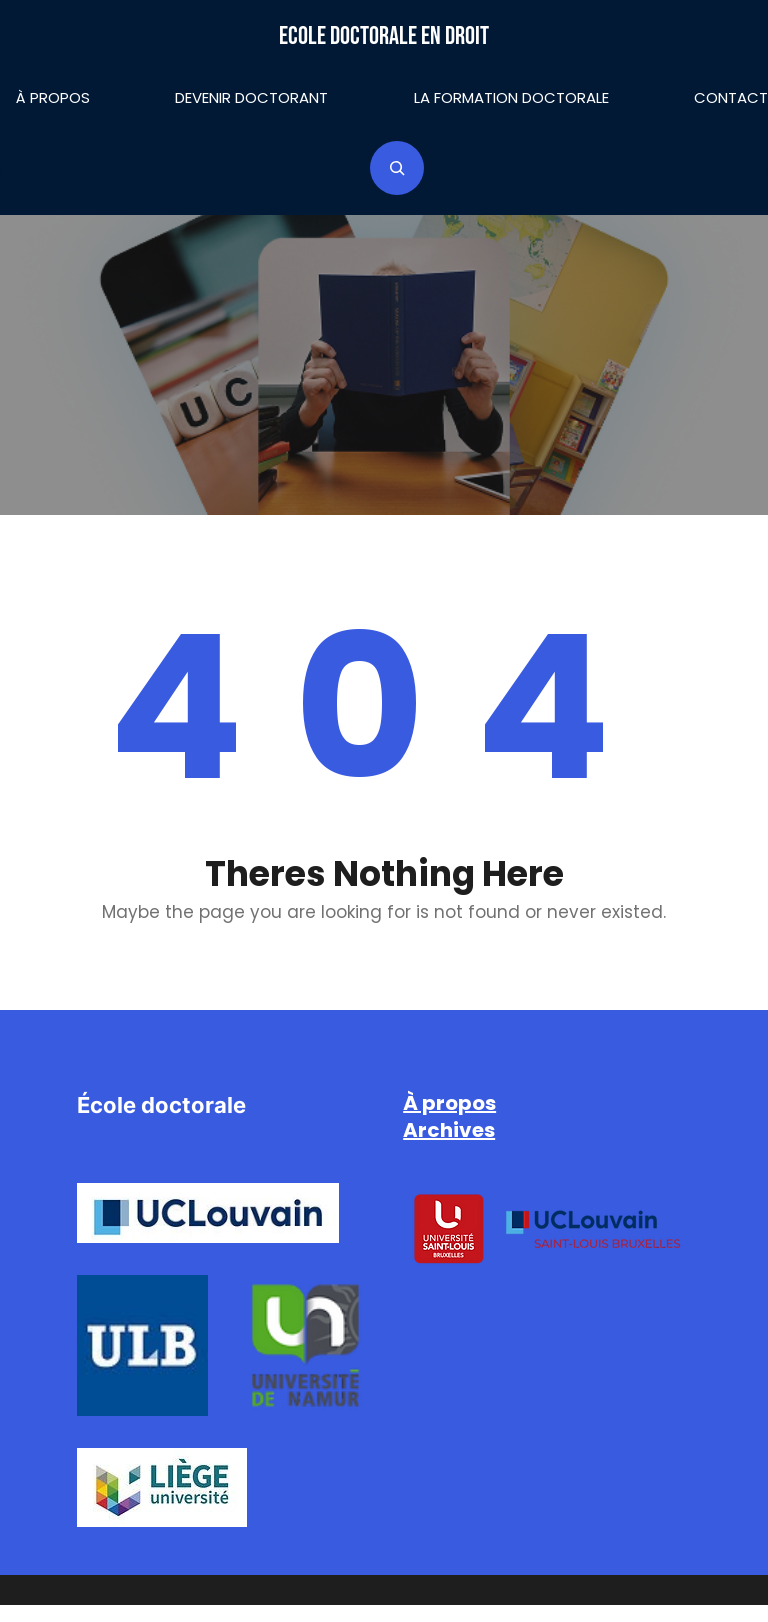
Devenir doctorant (251, 97)
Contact (731, 97)
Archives (449, 1130)
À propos (53, 97)
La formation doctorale (511, 97)
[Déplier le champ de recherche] (397, 168)
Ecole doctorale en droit (384, 36)
